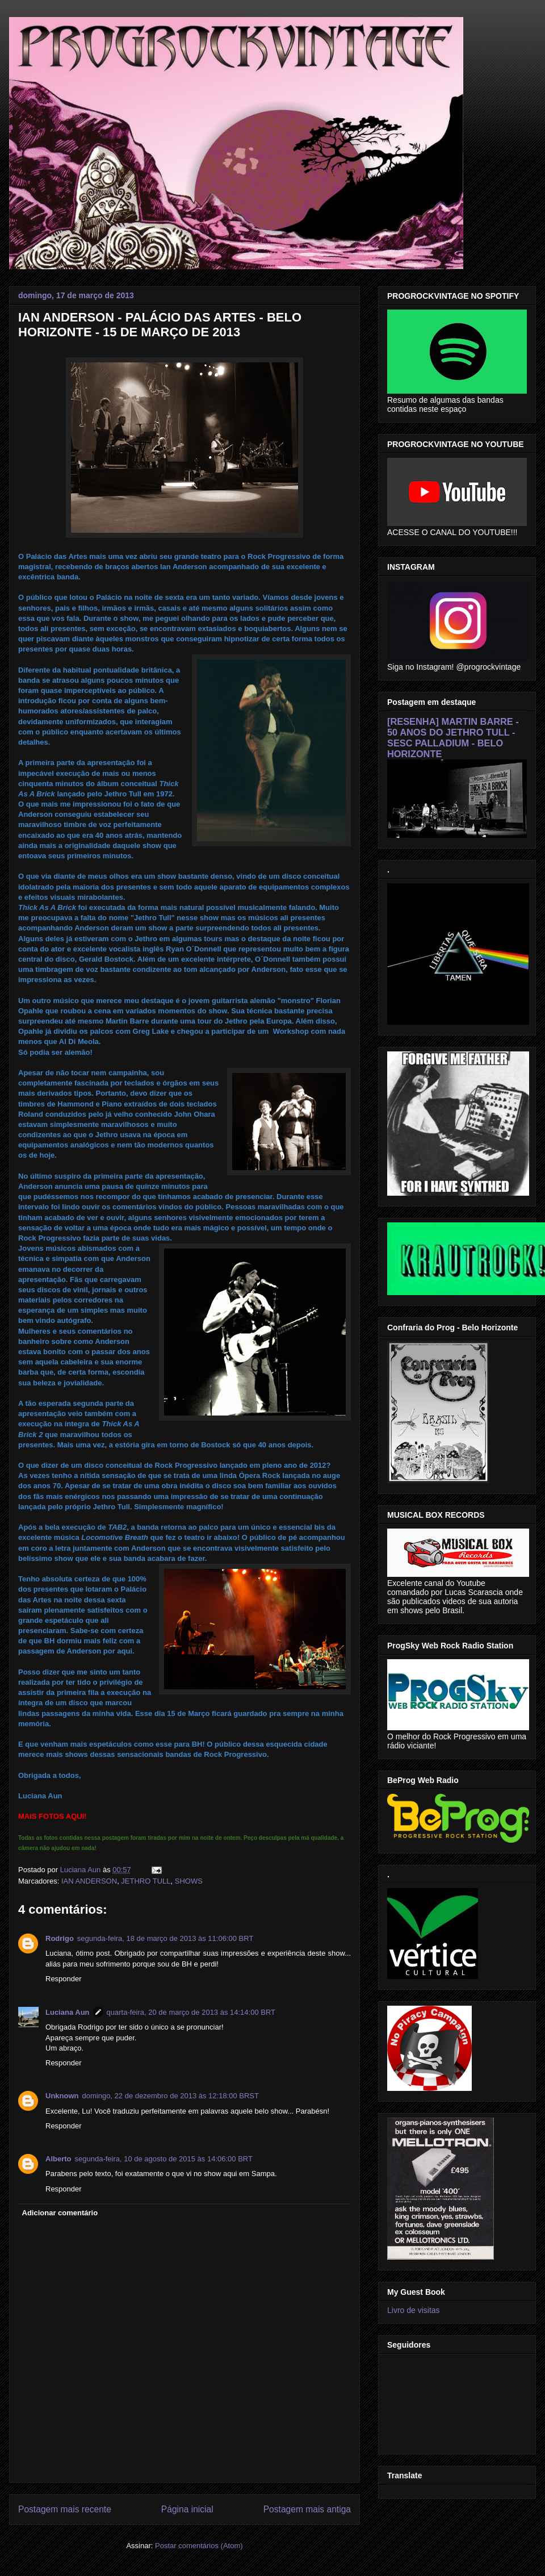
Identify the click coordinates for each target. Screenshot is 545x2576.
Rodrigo (59, 1938)
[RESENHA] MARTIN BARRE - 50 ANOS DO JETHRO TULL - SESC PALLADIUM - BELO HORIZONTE (453, 737)
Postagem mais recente (64, 2509)
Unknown (62, 2095)
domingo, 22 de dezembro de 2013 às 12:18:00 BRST (170, 2095)
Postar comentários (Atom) (199, 2545)
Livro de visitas (413, 2310)
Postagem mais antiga (307, 2509)
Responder (63, 1978)
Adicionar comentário (60, 2212)
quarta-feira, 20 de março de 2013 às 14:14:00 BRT (191, 2012)
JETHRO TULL (145, 1881)
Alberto (58, 2159)
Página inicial (187, 2509)
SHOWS (189, 1881)
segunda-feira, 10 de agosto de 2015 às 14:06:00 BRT (164, 2159)
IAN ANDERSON (89, 1881)
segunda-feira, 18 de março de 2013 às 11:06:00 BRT (165, 1938)
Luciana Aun (67, 2012)
